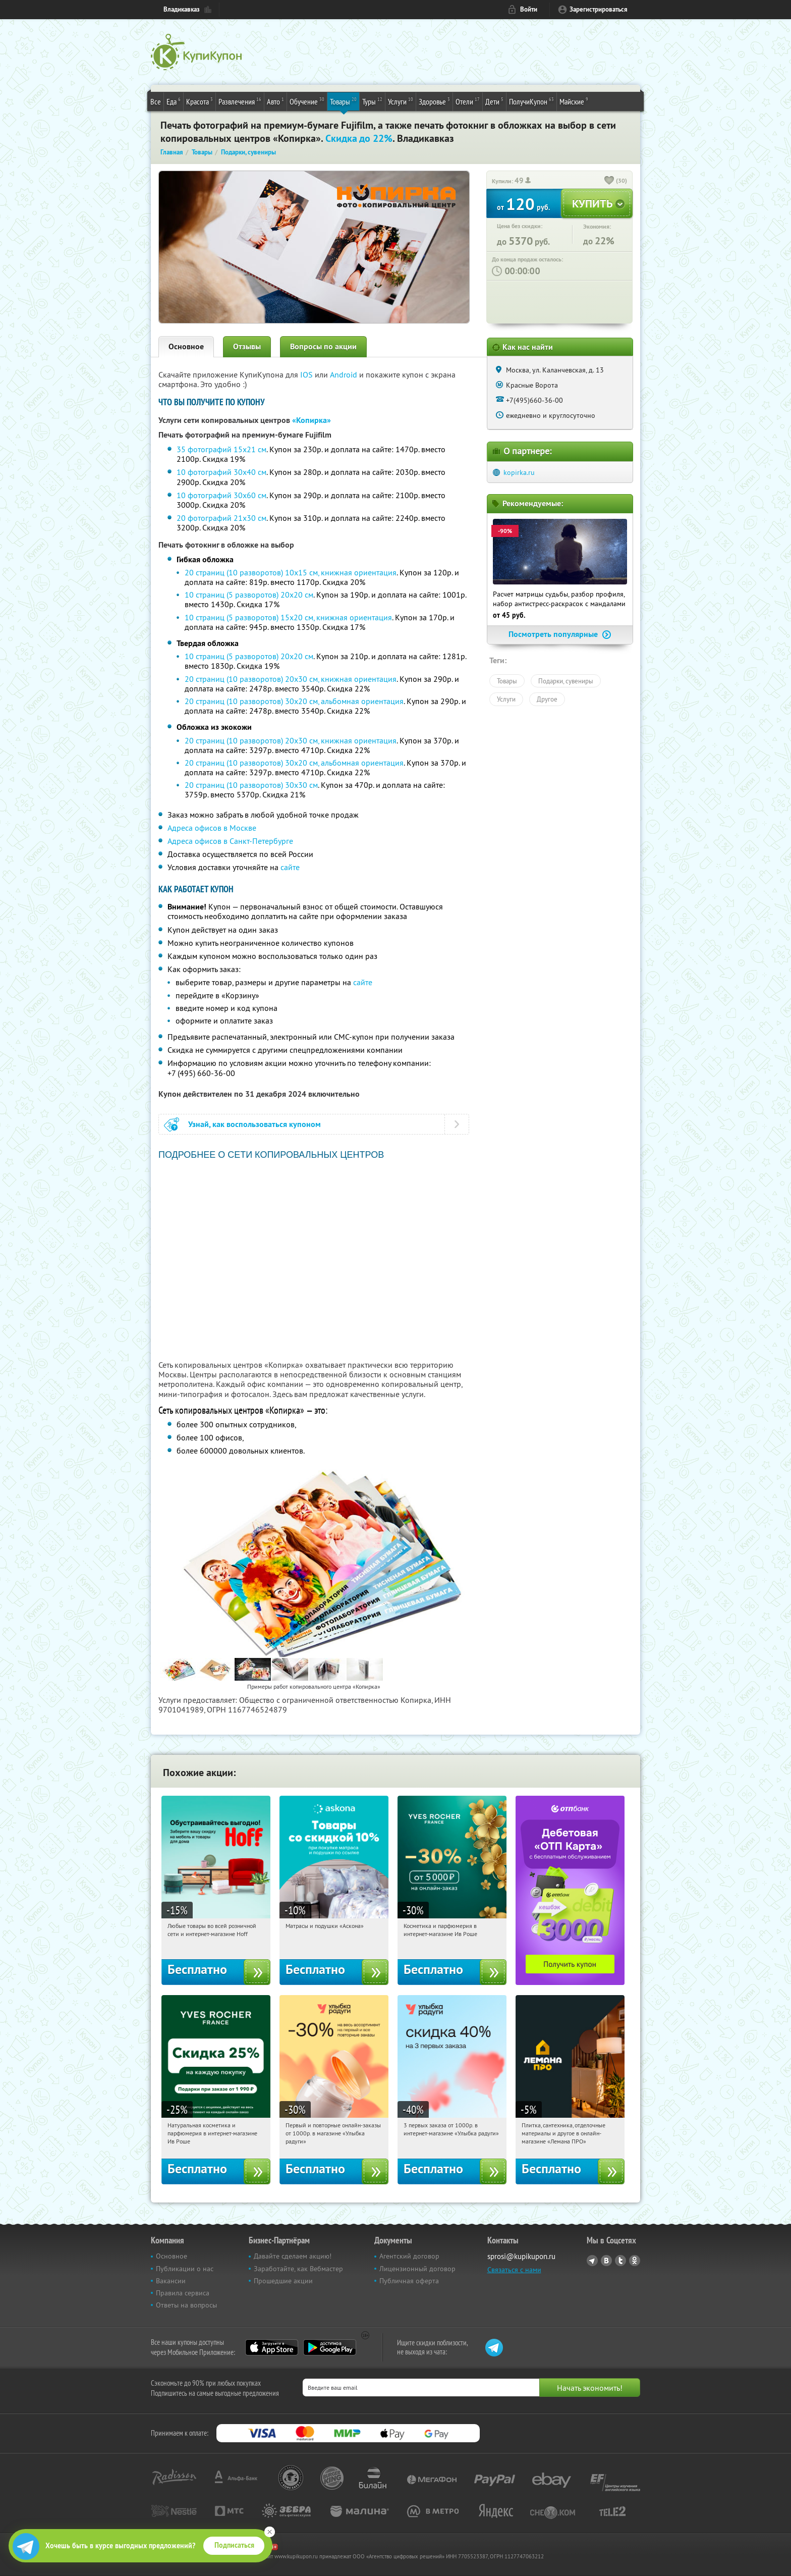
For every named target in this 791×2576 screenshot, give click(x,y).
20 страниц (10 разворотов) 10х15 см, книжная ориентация (291, 572)
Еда (173, 100)
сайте (290, 867)
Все (155, 101)
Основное (186, 346)
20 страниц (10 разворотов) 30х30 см (251, 785)
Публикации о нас (184, 2268)
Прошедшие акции (283, 2280)
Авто (275, 100)
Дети (494, 100)
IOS (307, 374)
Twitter (620, 2260)
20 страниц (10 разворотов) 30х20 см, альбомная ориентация (294, 701)
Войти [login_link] (528, 9)
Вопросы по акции (323, 346)
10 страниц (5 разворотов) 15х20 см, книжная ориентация (288, 617)
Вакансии (171, 2280)
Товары (343, 100)
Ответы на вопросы (186, 2305)
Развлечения (239, 100)
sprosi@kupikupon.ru (521, 2256)
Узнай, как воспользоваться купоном (254, 1124)
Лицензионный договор (417, 2268)
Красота (199, 100)
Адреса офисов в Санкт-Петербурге (230, 841)
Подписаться (234, 2545)
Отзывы (247, 346)
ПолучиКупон (531, 100)
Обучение (307, 100)
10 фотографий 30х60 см (221, 495)
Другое (547, 699)
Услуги (400, 100)
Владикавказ (181, 9)
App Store (271, 2347)
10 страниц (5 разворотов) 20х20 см (249, 594)
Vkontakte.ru (606, 2260)
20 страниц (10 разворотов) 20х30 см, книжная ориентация (291, 679)
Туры (372, 100)
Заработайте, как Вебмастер (298, 2268)
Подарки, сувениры (565, 681)
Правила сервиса (182, 2292)
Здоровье (434, 100)
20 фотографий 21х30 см (221, 518)
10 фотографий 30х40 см (221, 472)
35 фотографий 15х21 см (221, 449)
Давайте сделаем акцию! (292, 2256)
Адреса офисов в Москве (211, 828)
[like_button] (609, 181)
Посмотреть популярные (559, 634)
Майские (573, 100)
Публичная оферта (409, 2280)
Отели (468, 100)
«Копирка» (311, 420)
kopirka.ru (519, 472)
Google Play (329, 2347)
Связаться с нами (514, 2269)
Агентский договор (409, 2256)
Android (344, 374)
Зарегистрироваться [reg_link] (599, 9)
